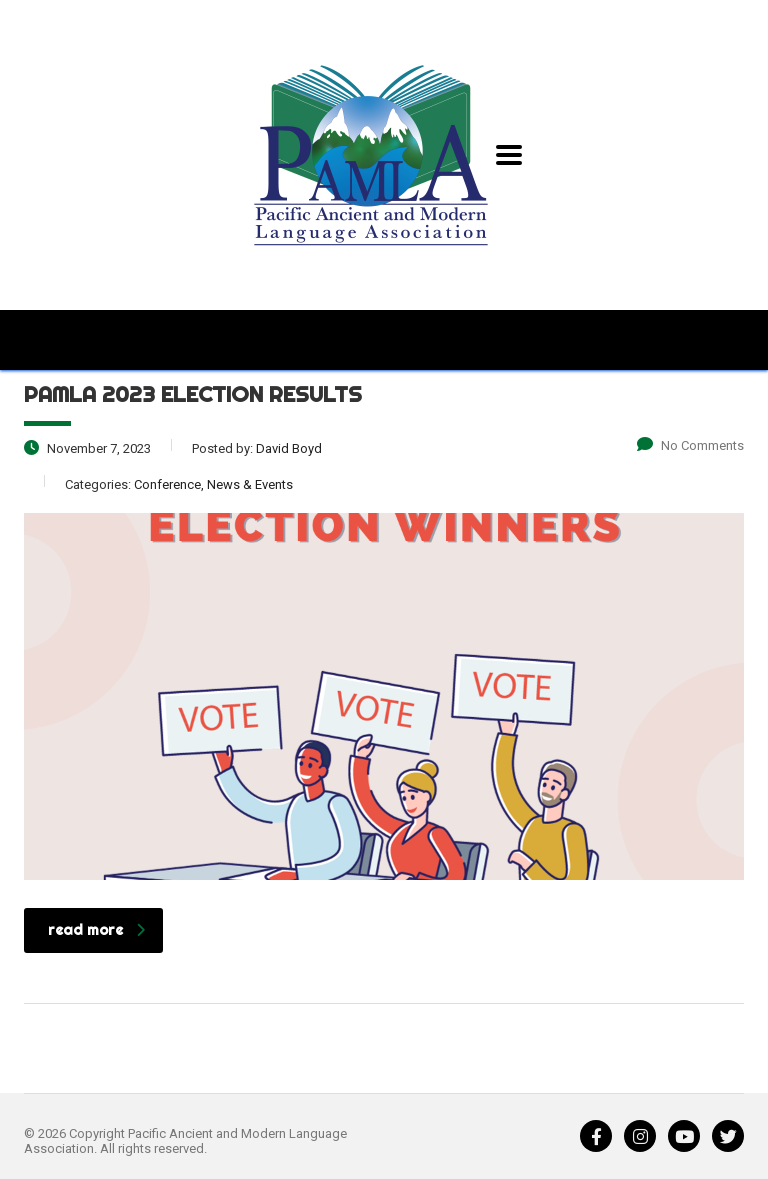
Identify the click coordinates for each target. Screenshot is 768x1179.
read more (96, 930)
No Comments (690, 445)
